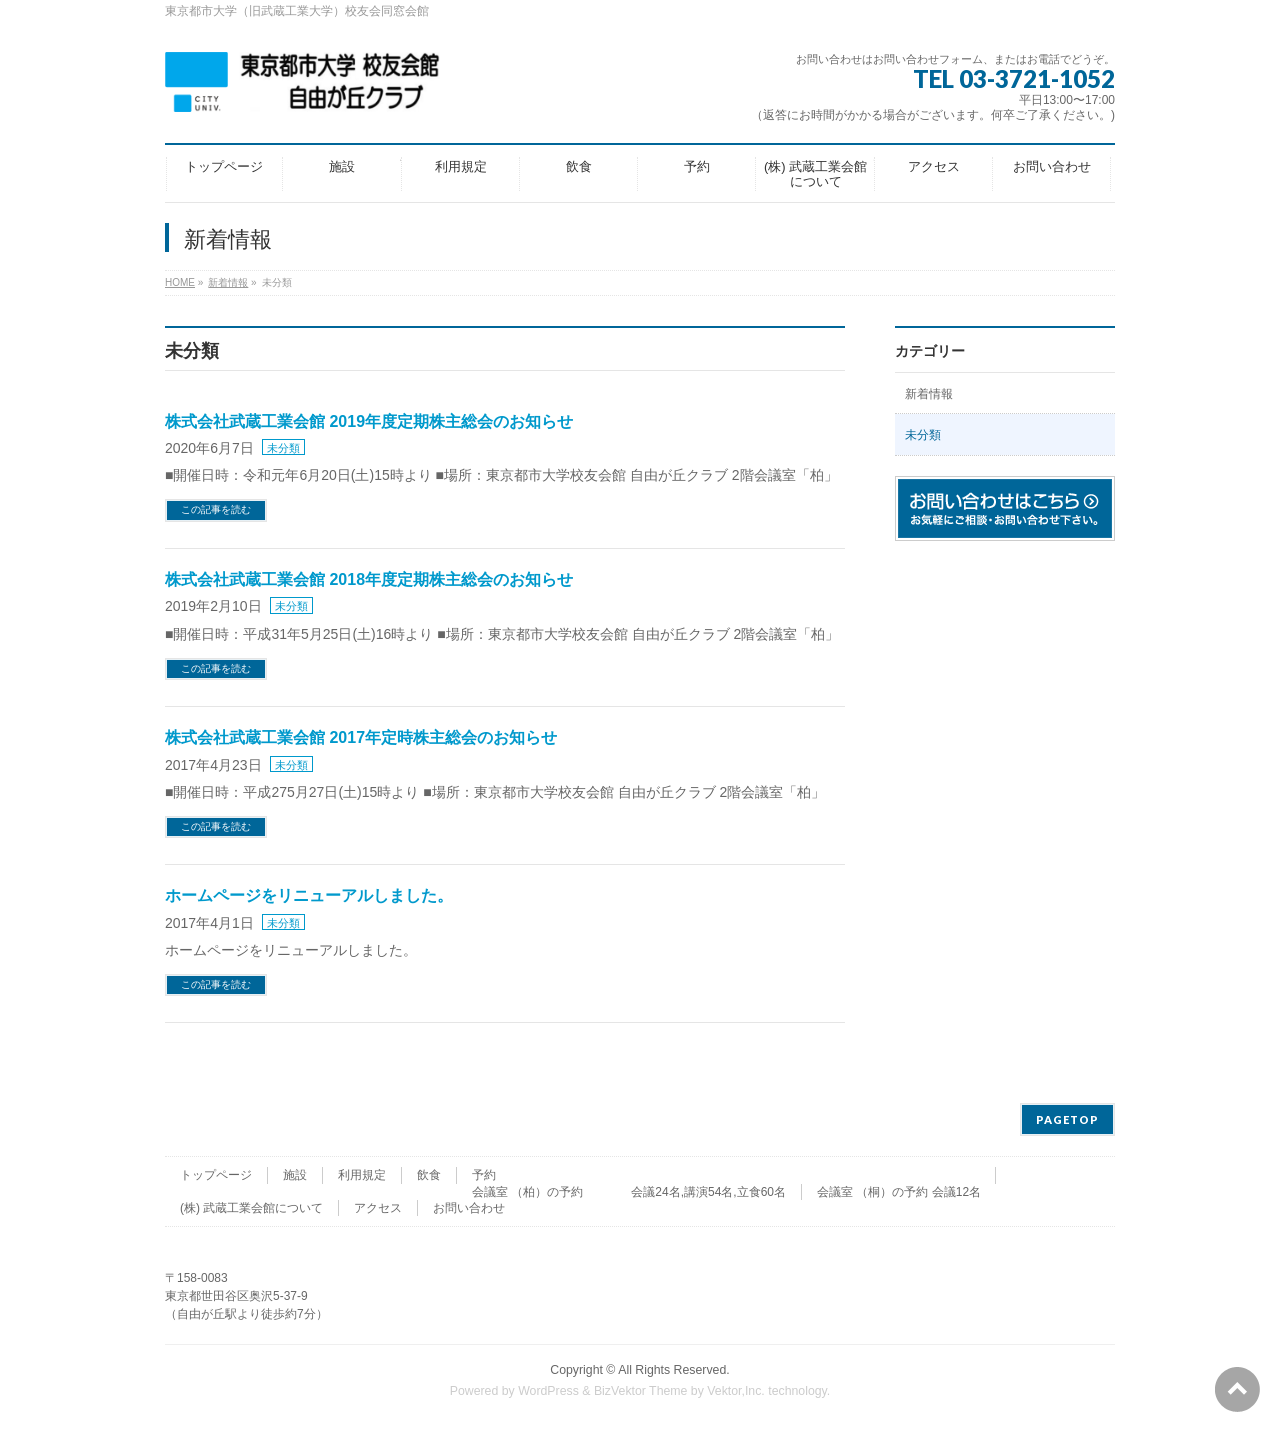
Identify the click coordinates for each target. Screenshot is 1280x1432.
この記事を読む (216, 509)
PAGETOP (1067, 1119)
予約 (484, 1175)
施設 (295, 1175)
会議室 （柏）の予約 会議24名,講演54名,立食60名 (629, 1192)
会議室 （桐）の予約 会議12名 (899, 1192)
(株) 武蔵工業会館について (251, 1208)
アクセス (378, 1208)
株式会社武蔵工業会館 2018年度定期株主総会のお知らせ (369, 579)
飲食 (429, 1175)
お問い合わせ (469, 1208)
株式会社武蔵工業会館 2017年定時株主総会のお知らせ (361, 737)
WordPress (548, 1391)
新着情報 (929, 394)
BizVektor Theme (641, 1391)
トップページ (216, 1175)
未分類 (283, 448)
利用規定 (362, 1175)
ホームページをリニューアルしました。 (309, 895)
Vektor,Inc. (736, 1391)
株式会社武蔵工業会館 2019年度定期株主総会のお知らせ (369, 421)
